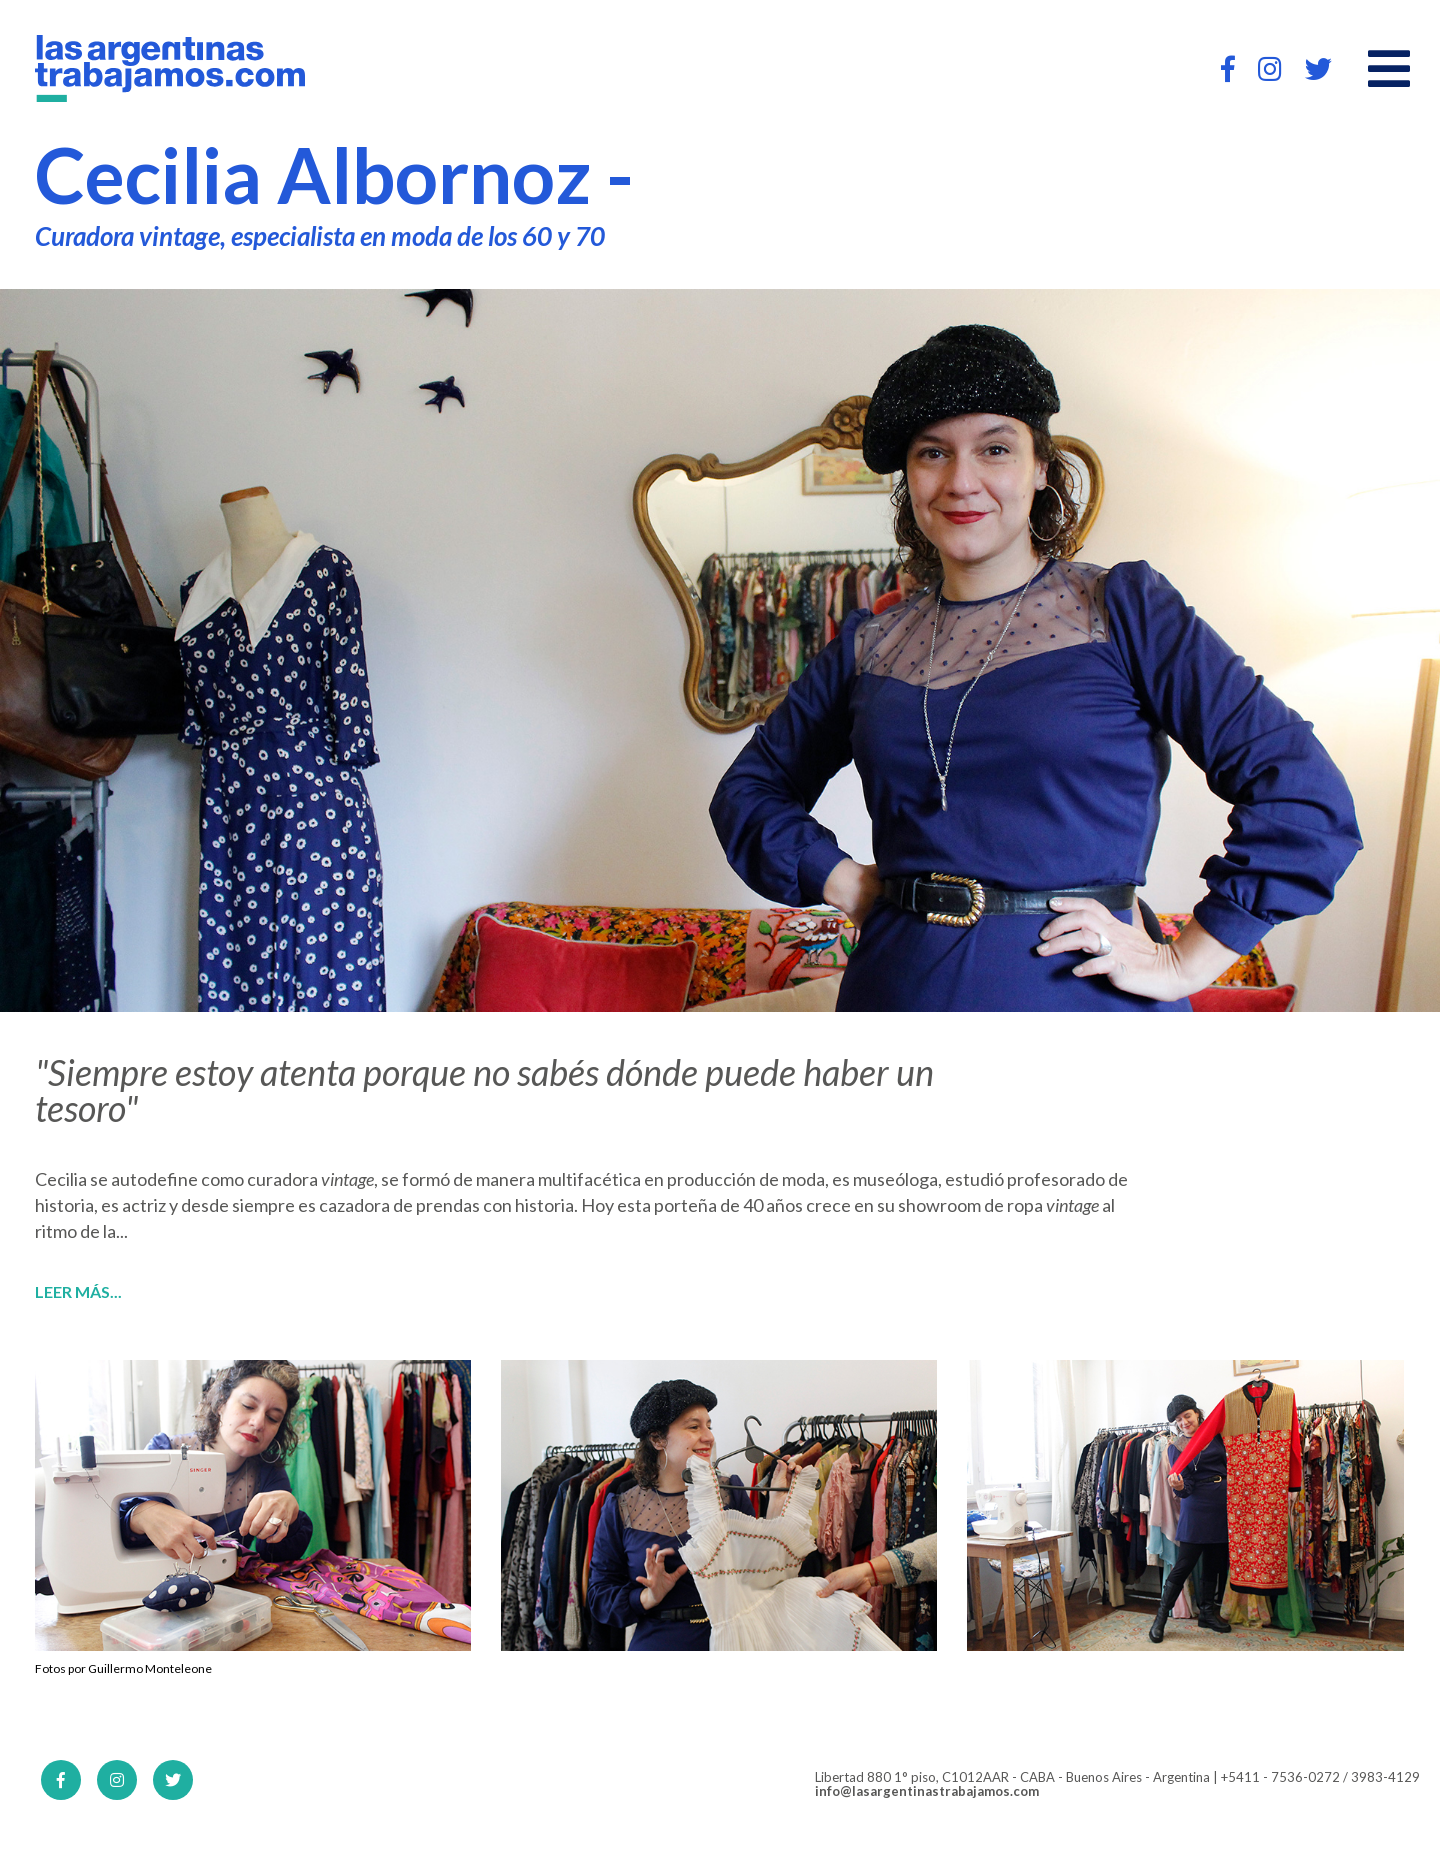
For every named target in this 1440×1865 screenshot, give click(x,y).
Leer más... (78, 1292)
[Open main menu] (1389, 69)
